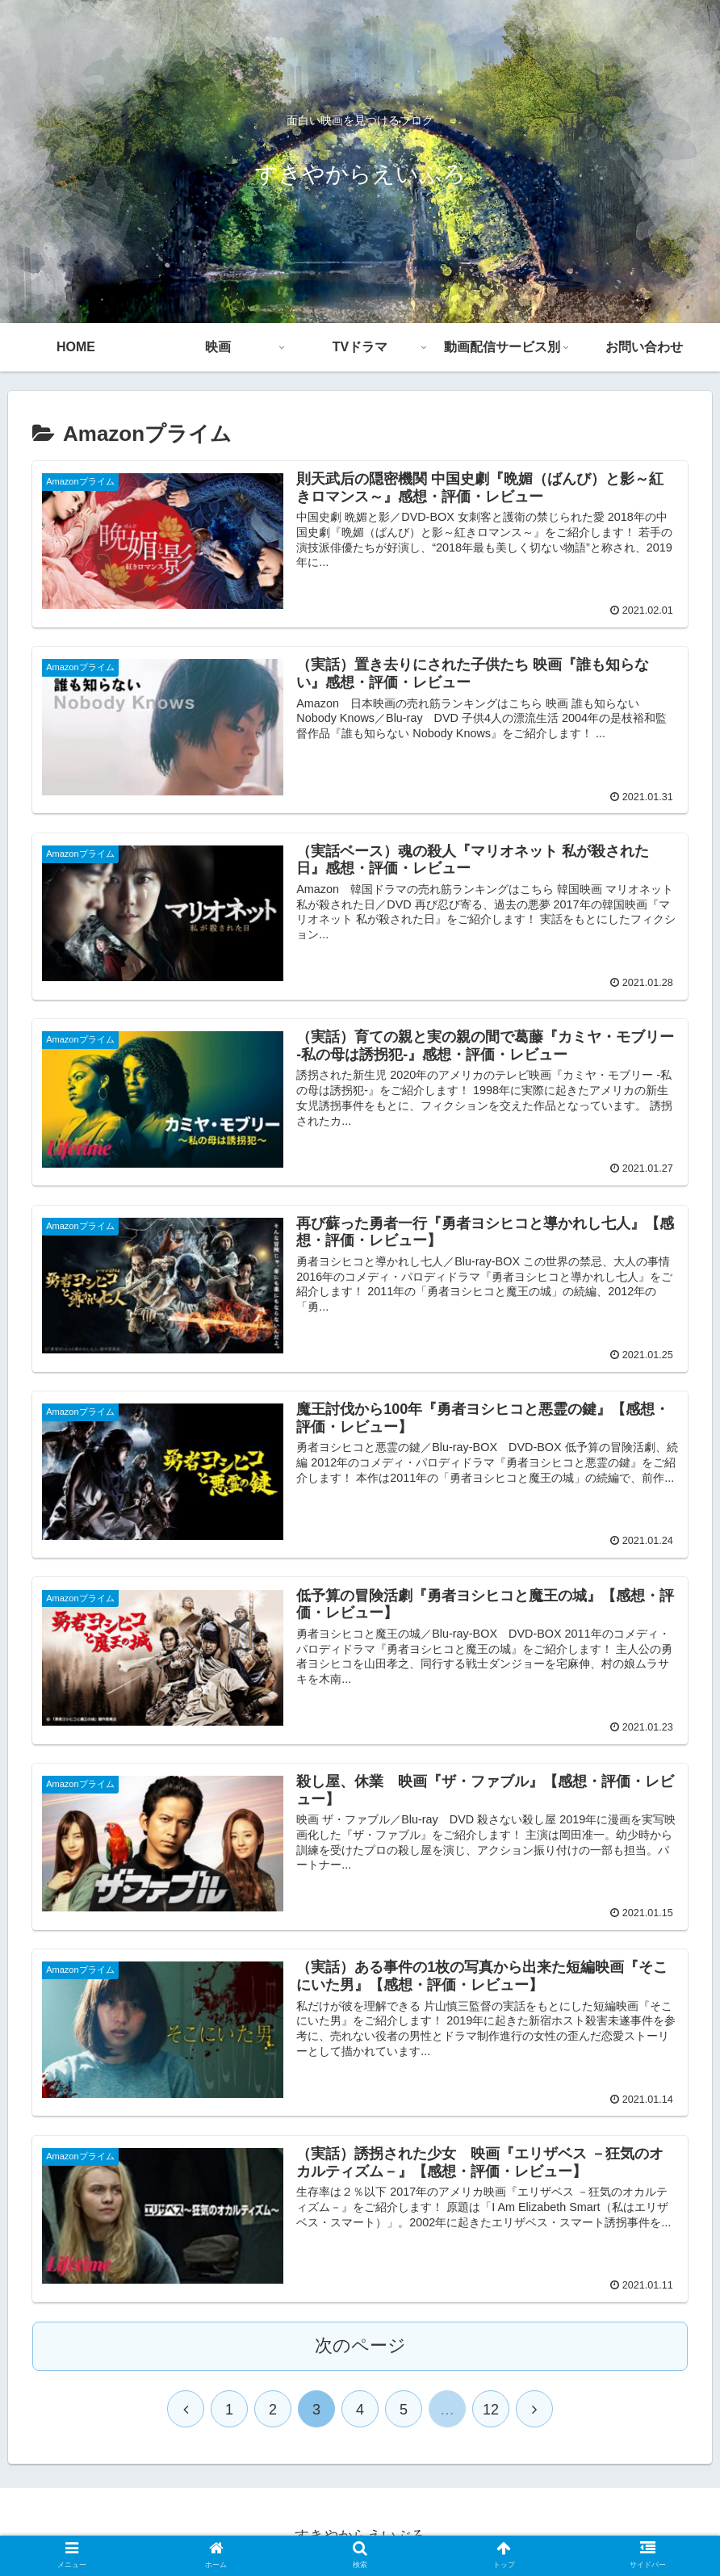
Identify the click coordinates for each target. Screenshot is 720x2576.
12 (491, 2410)
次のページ (360, 2345)
